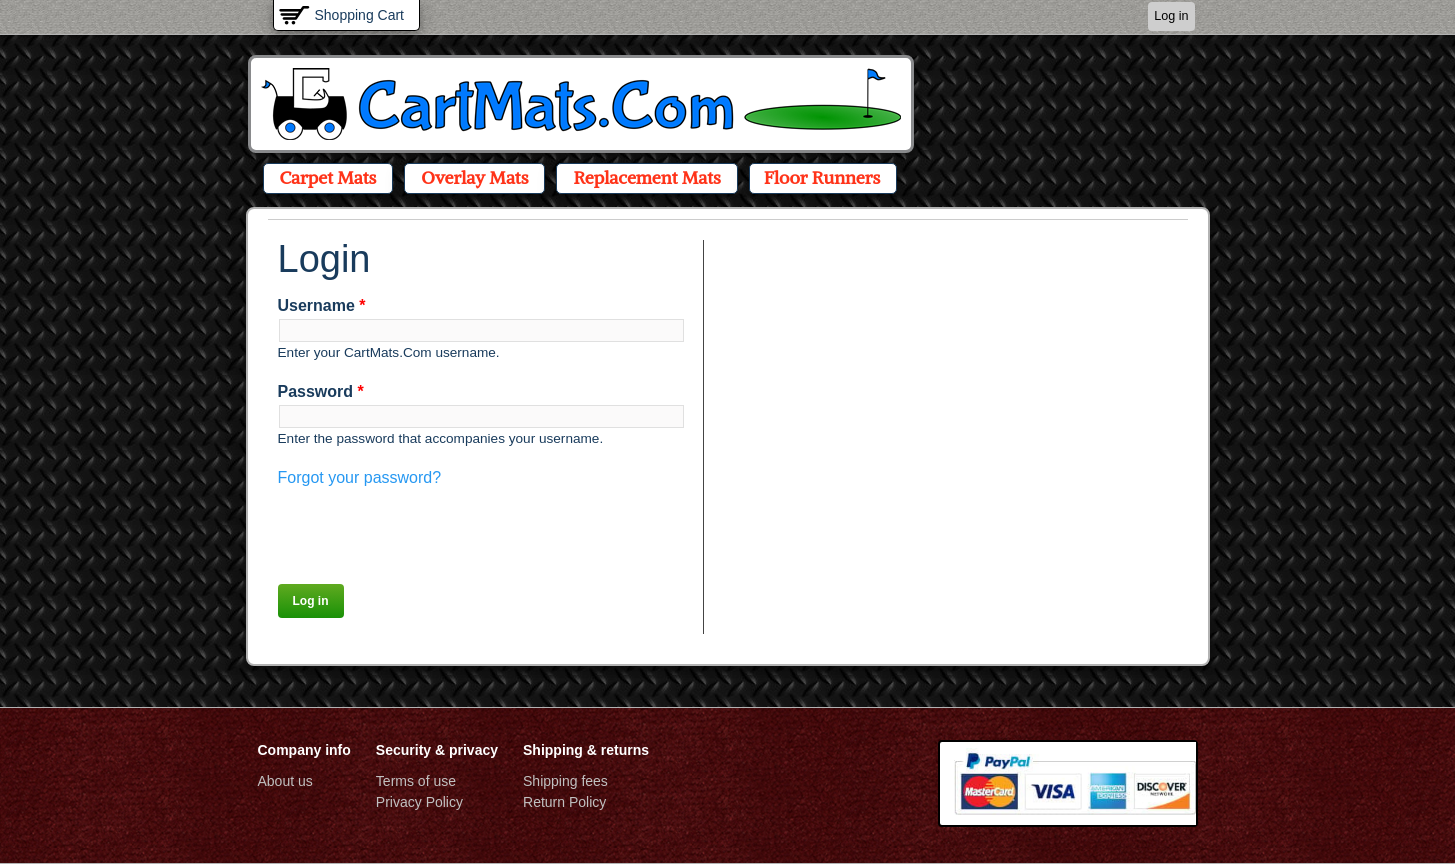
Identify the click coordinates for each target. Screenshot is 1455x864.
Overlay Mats (474, 177)
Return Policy (564, 802)
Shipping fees (565, 781)
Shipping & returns (586, 750)
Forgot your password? (360, 477)
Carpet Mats (328, 177)
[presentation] (430, 529)
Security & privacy (437, 750)
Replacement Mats (646, 177)
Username (322, 305)
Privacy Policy (419, 802)
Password (321, 391)
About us (285, 781)
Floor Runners (822, 177)
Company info (304, 750)
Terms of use (416, 781)
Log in (1171, 16)
